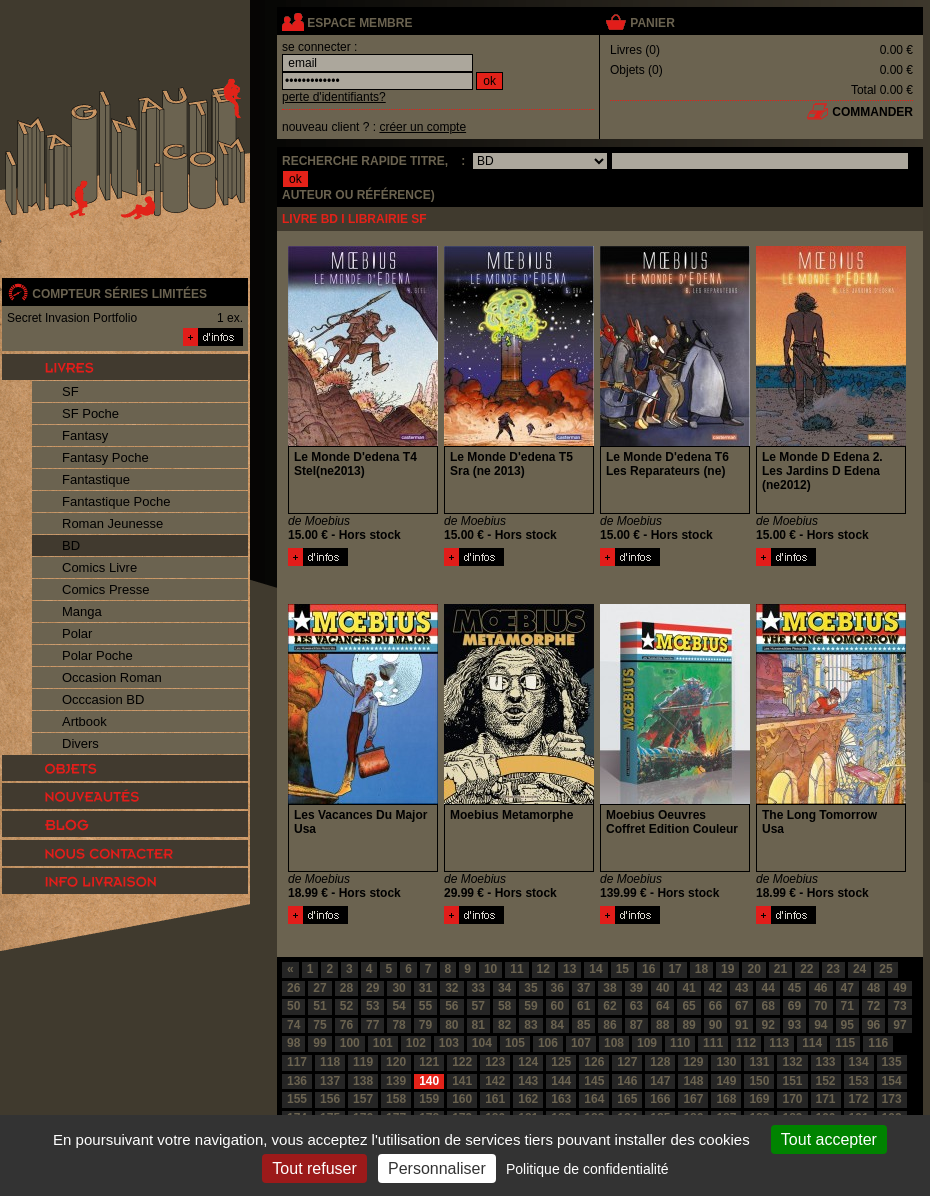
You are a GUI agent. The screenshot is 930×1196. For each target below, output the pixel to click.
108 (614, 1043)
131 (759, 1062)
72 (873, 1006)
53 (372, 1006)
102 (416, 1043)
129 (693, 1062)
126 (594, 1062)
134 (859, 1062)
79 (425, 1025)
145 (594, 1081)
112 (746, 1043)
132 (792, 1062)
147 (660, 1081)
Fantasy (85, 435)
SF (70, 391)
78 (398, 1025)
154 (892, 1081)
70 (820, 1006)
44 (767, 988)
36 (557, 988)
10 (490, 969)
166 (660, 1099)
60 (557, 1006)
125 (561, 1062)
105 (515, 1043)
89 (688, 1025)
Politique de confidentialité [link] (587, 1169)
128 (660, 1062)
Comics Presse (105, 589)
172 (859, 1099)
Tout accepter (829, 1139)
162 (528, 1099)
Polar (77, 633)
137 (330, 1081)
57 (478, 1006)
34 (504, 988)
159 (429, 1099)
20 (753, 969)
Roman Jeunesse (112, 523)
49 (899, 988)
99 (319, 1043)
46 (820, 988)
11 (516, 969)
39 (636, 988)
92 (767, 1025)
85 (583, 1025)
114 (812, 1043)
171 (826, 1099)
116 (878, 1043)
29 (372, 988)
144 (561, 1081)
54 (398, 1006)
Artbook (84, 721)
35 (530, 988)
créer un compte (422, 127)
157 (363, 1099)
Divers (80, 743)
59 (530, 1006)
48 (873, 988)
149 (726, 1081)
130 (726, 1062)
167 (693, 1099)
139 (396, 1081)
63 (636, 1006)
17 (674, 969)
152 (826, 1081)
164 (594, 1099)
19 (727, 969)
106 (548, 1043)
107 (581, 1043)
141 (462, 1081)
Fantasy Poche (105, 457)
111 (713, 1043)
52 (346, 1006)
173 (892, 1099)
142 (495, 1081)
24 (859, 969)
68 (767, 1006)
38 (609, 988)
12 (543, 969)
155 (297, 1099)
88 (662, 1025)
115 (845, 1043)
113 (779, 1043)
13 (569, 969)
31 (425, 988)
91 (741, 1025)
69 (794, 1006)
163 (561, 1099)
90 (715, 1025)
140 (429, 1081)
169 (759, 1099)
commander (872, 112)
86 (609, 1025)
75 (319, 1025)
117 (297, 1062)
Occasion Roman (112, 677)
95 (847, 1025)
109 (647, 1043)
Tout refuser (314, 1168)
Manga (82, 611)
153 (859, 1081)
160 (462, 1099)
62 (609, 1006)
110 (680, 1043)
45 (794, 988)
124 (528, 1062)
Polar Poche (97, 655)
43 (741, 988)
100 (350, 1043)
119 (363, 1062)
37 (583, 988)
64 (662, 1006)
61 (583, 1006)
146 (627, 1081)
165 (627, 1099)
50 (293, 1006)
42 (715, 988)
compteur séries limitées (119, 294)
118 (330, 1062)
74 (293, 1025)
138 (363, 1081)
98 (293, 1043)
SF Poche (90, 413)
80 (451, 1025)
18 (701, 969)
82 (504, 1025)
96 (873, 1025)
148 (693, 1081)
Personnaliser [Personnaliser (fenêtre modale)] (437, 1168)
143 (528, 1081)
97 (899, 1025)
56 (451, 1006)
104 (482, 1043)
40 (662, 988)
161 (495, 1099)
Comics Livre (99, 567)
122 (462, 1062)
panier (652, 23)
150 (759, 1081)
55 (425, 1006)
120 (396, 1062)
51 (319, 1006)
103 (449, 1043)
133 (826, 1062)
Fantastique (96, 479)
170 (792, 1099)
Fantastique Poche (116, 501)
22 (806, 969)
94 (820, 1025)
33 (478, 988)
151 (792, 1081)
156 (330, 1099)
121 (429, 1062)
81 (478, 1025)
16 (648, 969)
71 (847, 1006)
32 (451, 988)
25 (885, 969)
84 (557, 1025)
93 (794, 1025)
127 (627, 1062)
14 (595, 969)
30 (398, 988)
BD (71, 545)
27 (319, 988)
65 (688, 1006)
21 (780, 969)
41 (688, 988)
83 (530, 1025)
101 (383, 1043)
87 (636, 1025)
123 (495, 1062)
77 (372, 1025)
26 (293, 988)
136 (297, 1081)
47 (847, 988)
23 (833, 969)
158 (396, 1099)
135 (892, 1062)
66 (715, 1006)
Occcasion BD (103, 699)
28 (346, 988)
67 (741, 1006)
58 (504, 1006)
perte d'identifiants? (334, 97)
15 (622, 969)
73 (899, 1006)
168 (726, 1099)
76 (346, 1025)
